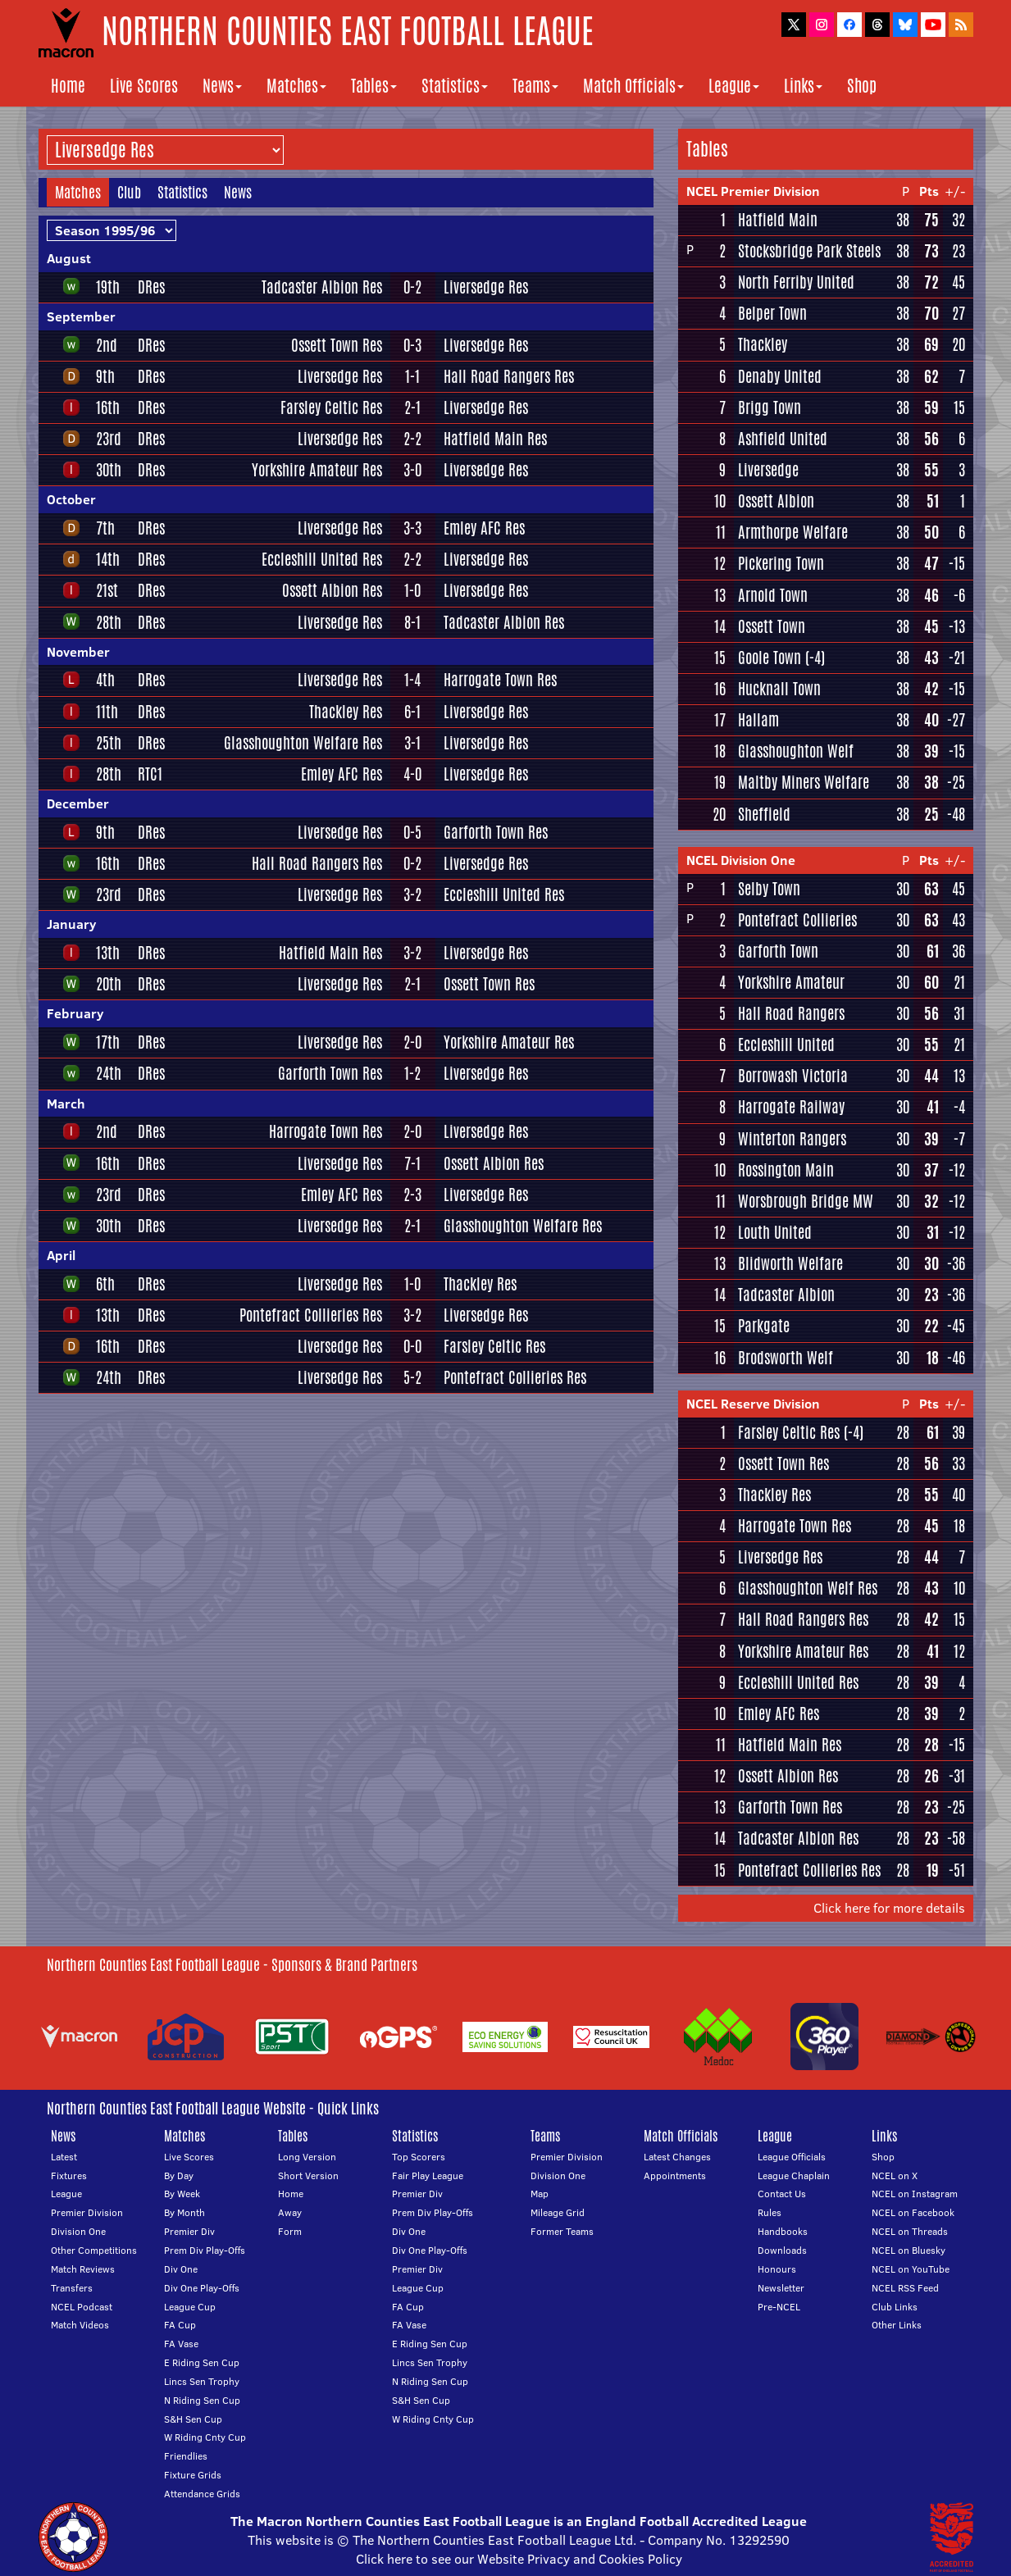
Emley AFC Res (484, 528)
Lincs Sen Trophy (201, 2381)
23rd (108, 438)
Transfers (72, 2288)
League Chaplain (794, 2175)
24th (108, 1073)
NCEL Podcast (81, 2307)
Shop (862, 86)
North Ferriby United (796, 282)
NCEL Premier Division (753, 191)
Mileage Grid (558, 2212)
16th (108, 407)
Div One (181, 2269)
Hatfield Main (777, 219)
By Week (182, 2194)
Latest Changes (677, 2157)
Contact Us (782, 2194)
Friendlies (185, 2456)
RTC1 (150, 773)
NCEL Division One (740, 860)
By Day (179, 2175)
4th (105, 679)
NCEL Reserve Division (753, 1404)
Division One (78, 2231)
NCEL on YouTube (911, 2269)
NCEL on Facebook (913, 2212)
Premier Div (189, 2231)
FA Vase (181, 2344)
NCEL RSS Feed (905, 2288)
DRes (151, 286)
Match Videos (80, 2325)
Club (129, 192)
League (733, 86)
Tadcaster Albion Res (322, 286)
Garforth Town (778, 951)
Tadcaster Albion (786, 1294)
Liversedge (768, 469)
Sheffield (764, 814)
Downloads (782, 2250)
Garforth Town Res (496, 832)
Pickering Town (781, 563)
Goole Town (769, 657)
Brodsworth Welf (785, 1357)
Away (290, 2212)
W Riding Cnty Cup (205, 2437)
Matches (296, 86)
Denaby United (780, 376)
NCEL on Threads (910, 2231)
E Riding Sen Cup (201, 2362)
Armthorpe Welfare (793, 532)
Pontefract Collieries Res (310, 1315)
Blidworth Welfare (790, 1263)
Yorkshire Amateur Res (317, 469)
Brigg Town (769, 407)
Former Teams (562, 2231)
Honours (777, 2269)
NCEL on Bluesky (908, 2250)
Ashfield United (782, 438)
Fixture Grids (192, 2475)
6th (105, 1283)
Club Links (895, 2307)
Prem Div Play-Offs (204, 2250)
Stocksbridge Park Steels (809, 250)
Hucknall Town (779, 688)
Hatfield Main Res (495, 438)
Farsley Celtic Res (331, 407)
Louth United (775, 1232)
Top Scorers (418, 2157)
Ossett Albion (776, 500)
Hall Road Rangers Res (509, 376)
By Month (184, 2212)
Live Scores (144, 86)
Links (803, 86)
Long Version (307, 2157)
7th (105, 528)
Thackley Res (345, 711)
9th (105, 376)
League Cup (190, 2307)
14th (108, 559)
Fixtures (69, 2175)
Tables (374, 86)
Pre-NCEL (779, 2307)
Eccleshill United (786, 1044)
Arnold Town (773, 595)
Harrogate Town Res (500, 679)
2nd (106, 345)
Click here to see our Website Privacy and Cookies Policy (519, 2559)
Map (540, 2194)
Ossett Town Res (336, 345)
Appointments (675, 2175)
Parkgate (764, 1325)
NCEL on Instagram (915, 2194)
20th (108, 983)
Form (290, 2231)
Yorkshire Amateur (791, 982)
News (222, 86)
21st (107, 590)
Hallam (758, 719)
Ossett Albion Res (332, 590)
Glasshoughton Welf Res (807, 1588)
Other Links (897, 2325)
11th (107, 711)
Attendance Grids (202, 2494)
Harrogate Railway (791, 1106)
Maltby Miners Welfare (803, 782)
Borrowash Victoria (793, 1075)
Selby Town (769, 888)
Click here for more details (889, 1908)
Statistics (454, 86)
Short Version (308, 2175)
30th (108, 469)
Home (68, 86)
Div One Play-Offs (201, 2288)
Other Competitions (94, 2250)
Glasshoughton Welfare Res (303, 742)
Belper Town (772, 313)
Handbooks (783, 2231)
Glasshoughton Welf (796, 751)
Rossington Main (786, 1169)
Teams (535, 86)
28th (108, 622)
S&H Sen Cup (193, 2419)
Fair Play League (427, 2175)
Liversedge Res (486, 286)
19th (108, 286)
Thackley (762, 344)
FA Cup (180, 2325)
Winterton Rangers (792, 1138)
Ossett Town (771, 626)
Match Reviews (83, 2269)
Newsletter (781, 2288)
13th (108, 952)
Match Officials (633, 86)
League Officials (792, 2157)
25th (108, 742)
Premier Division (87, 2212)
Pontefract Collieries (797, 919)
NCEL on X (895, 2175)
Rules (769, 2212)
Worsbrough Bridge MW (805, 1201)
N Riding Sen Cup (202, 2400)
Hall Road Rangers (791, 1013)
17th (108, 1042)
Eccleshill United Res (322, 559)
